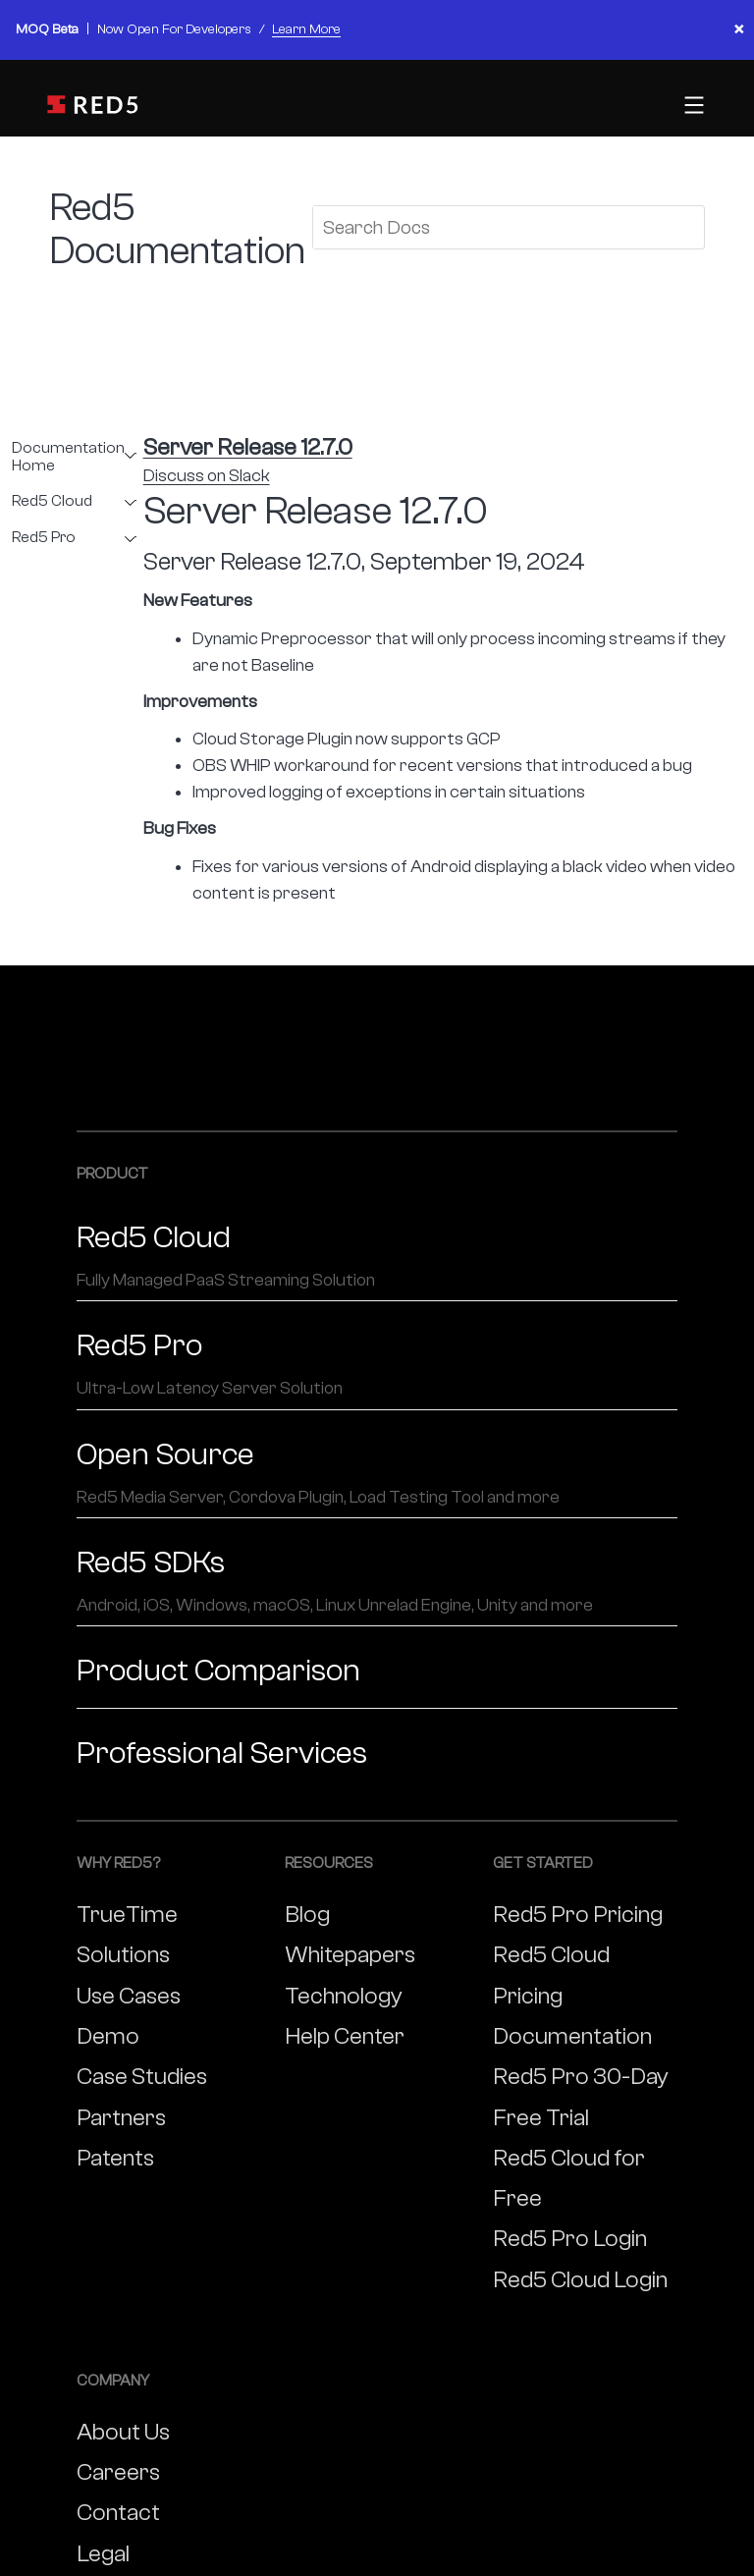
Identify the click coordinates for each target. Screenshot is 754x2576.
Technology (344, 1996)
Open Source (377, 1473)
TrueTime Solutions (127, 1934)
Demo (108, 2036)
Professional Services (222, 1753)
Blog (307, 1914)
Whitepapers (350, 1955)
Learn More (306, 29)
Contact (118, 2512)
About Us (123, 2432)
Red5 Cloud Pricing (551, 1975)
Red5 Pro (44, 537)
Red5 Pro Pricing (578, 1914)
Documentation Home (68, 457)
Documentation (572, 2036)
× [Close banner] (738, 30)
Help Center (344, 2036)
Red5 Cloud (52, 501)
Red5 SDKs (377, 1581)
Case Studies (142, 2076)
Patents (115, 2158)
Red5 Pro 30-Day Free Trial (581, 2096)
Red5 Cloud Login (580, 2280)
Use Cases (129, 1996)
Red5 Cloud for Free (569, 2178)
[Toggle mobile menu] (692, 105)
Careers (118, 2472)
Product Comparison (218, 1670)
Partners (121, 2118)
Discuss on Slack (206, 476)
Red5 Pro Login (570, 2238)
